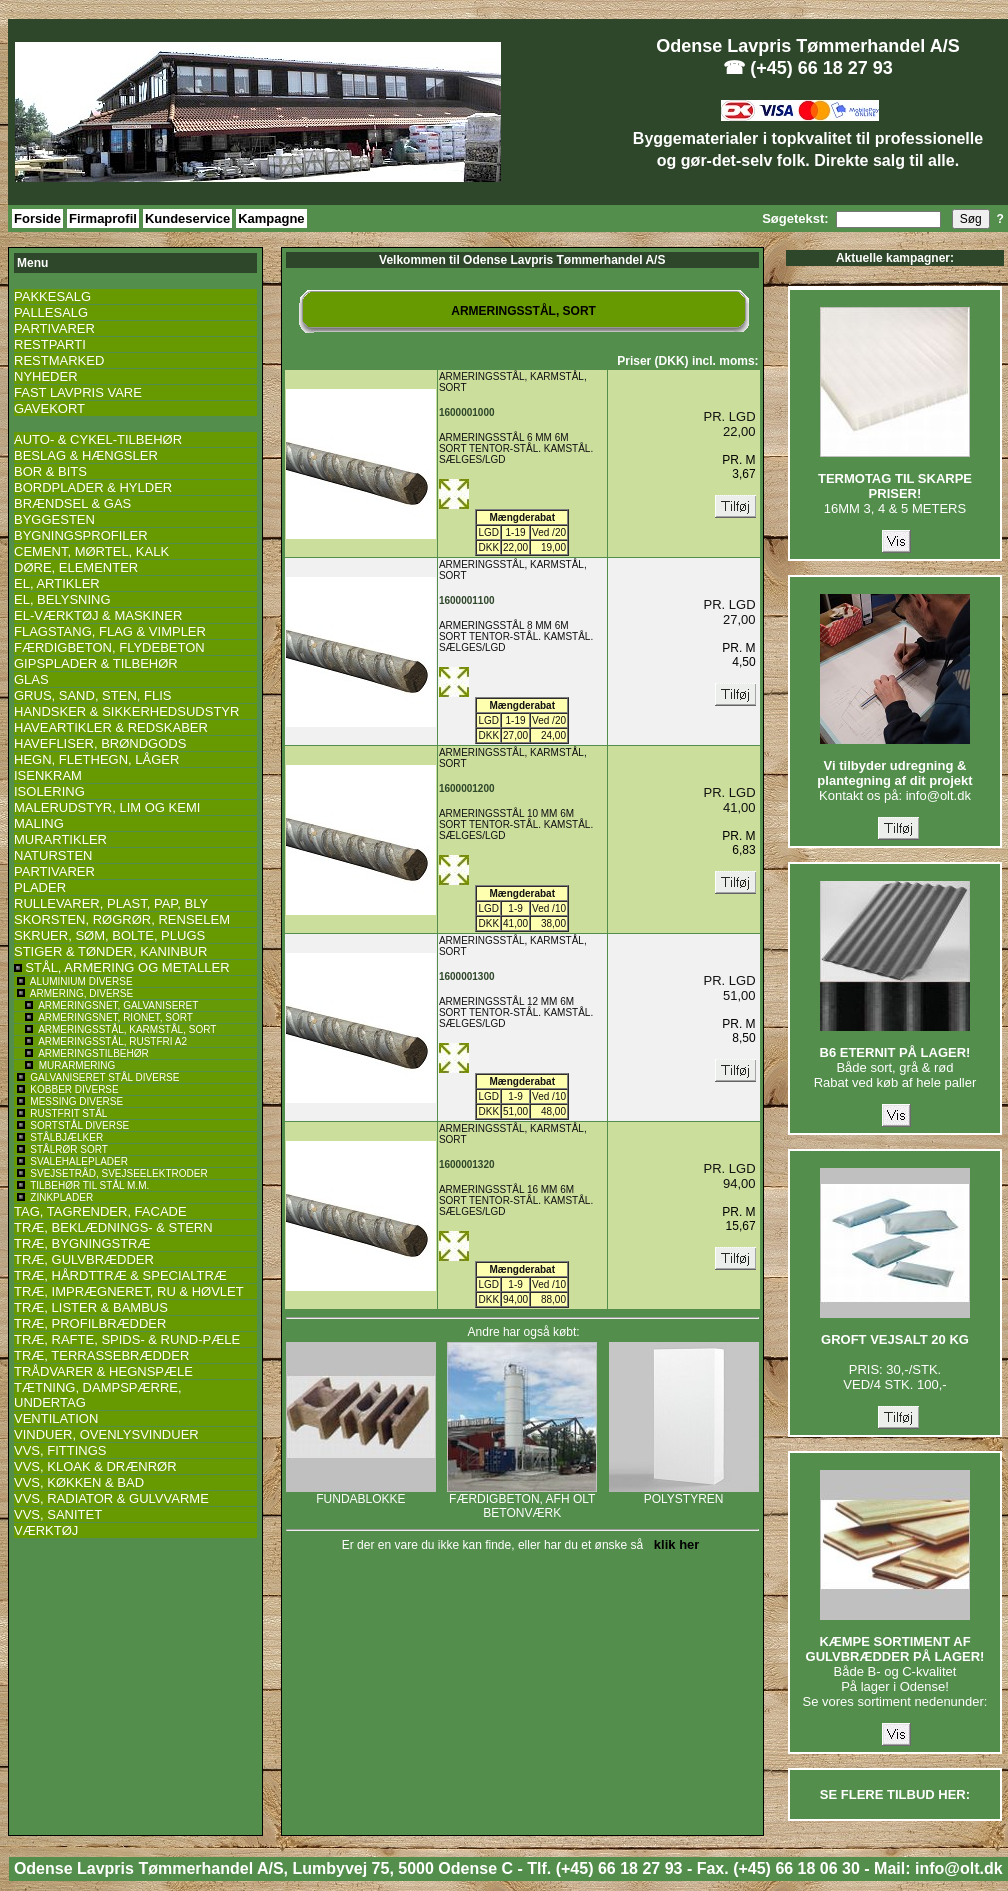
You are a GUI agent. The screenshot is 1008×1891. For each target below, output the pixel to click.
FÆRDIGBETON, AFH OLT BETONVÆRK (522, 1500)
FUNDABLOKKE (361, 1493)
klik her (673, 1544)
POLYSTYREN (684, 1493)
